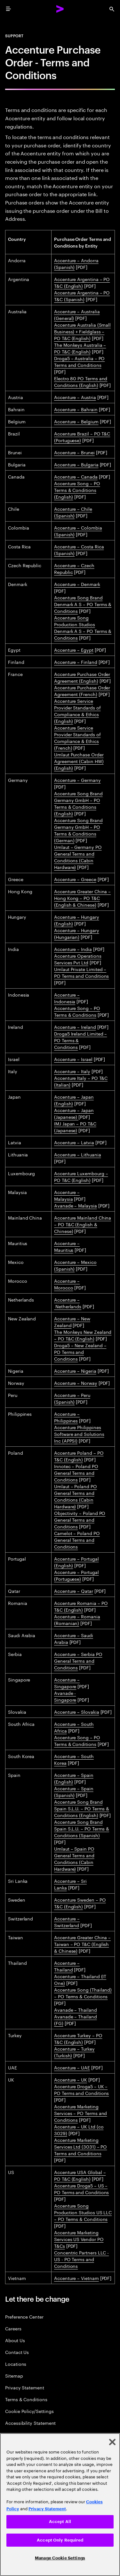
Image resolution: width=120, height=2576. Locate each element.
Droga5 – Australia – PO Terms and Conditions (79, 361)
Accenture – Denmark (77, 583)
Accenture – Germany (77, 779)
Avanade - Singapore (65, 1696)
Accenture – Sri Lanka (70, 1884)
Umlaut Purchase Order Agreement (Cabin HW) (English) (79, 761)
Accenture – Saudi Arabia (73, 1638)
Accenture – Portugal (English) (76, 1562)
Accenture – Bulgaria (76, 464)
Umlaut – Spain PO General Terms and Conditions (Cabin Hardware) (74, 1858)
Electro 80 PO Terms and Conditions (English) (80, 381)
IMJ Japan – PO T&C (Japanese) (75, 1126)
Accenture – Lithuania (77, 1154)
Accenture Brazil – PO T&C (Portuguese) (82, 436)
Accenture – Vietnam (76, 2277)
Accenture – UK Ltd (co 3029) (78, 2129)
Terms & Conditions (26, 2399)
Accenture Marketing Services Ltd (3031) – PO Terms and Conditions (80, 2146)
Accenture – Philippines (67, 1417)
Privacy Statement (24, 2387)
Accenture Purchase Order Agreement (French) (82, 690)
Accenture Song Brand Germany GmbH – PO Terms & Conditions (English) (78, 803)
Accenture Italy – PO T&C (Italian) (81, 1081)
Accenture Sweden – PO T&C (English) (80, 1903)
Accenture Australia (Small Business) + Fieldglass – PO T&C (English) (82, 331)
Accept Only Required (60, 2540)
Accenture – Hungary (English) (76, 920)
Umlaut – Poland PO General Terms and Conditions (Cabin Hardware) (75, 1496)
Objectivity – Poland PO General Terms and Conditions (79, 1519)
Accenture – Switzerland (67, 1921)
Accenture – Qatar (73, 1590)
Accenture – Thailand (67, 1966)
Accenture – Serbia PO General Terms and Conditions (78, 1660)
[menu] (8, 9)
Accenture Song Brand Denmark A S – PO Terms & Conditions (82, 604)
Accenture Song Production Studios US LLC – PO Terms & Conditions (83, 2212)
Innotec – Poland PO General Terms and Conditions (76, 1472)
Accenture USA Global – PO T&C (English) (80, 2175)
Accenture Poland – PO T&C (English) (79, 1456)
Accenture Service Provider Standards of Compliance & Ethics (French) (77, 737)
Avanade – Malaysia (75, 1205)
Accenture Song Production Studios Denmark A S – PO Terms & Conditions (82, 627)
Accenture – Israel (73, 1058)
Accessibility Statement (30, 2422)
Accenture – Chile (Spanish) (73, 512)
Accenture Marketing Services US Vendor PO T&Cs (79, 2239)
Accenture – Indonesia (67, 998)
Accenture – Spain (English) (73, 1778)
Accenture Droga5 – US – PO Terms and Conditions (81, 2188)
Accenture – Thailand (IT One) (80, 1979)
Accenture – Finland (75, 661)
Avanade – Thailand (75, 2009)
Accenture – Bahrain (76, 408)
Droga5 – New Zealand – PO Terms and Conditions (80, 1351)
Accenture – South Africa (74, 1727)
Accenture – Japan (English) (74, 1100)
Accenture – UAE (72, 2067)
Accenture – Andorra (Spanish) (76, 263)
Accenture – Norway (75, 1382)
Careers (13, 2328)
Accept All (60, 2522)
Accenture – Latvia (74, 1142)
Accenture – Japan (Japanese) (74, 1113)
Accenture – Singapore (67, 1682)
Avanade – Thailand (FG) (75, 2019)
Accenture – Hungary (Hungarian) (76, 933)
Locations (15, 2363)
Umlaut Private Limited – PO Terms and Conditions (81, 972)
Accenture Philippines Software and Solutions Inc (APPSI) (79, 1433)
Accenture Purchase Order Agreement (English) (82, 677)
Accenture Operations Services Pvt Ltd (77, 959)
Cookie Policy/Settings (29, 2411)
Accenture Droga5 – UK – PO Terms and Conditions (81, 2089)
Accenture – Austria (75, 396)
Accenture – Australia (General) (77, 314)
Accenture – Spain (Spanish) (73, 1791)
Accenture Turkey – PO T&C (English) (78, 2038)
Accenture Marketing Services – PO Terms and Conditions (80, 2113)
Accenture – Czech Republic (74, 568)
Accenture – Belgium (76, 421)
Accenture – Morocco (67, 1284)
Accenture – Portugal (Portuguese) (76, 1575)
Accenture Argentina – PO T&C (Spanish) (82, 295)
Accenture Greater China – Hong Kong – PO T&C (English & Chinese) (82, 897)
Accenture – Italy (72, 1070)
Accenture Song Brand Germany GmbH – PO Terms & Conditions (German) (78, 829)
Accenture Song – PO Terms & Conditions (77, 1011)
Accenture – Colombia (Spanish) (78, 531)
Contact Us (17, 2352)
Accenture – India (73, 948)
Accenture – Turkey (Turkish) (74, 2052)
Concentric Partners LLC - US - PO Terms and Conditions (81, 2259)
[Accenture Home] (60, 9)
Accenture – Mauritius (67, 1246)
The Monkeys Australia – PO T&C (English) (80, 348)
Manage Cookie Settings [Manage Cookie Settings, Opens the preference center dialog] (60, 2558)
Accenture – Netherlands (67, 1303)
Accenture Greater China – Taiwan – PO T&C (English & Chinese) (82, 1944)
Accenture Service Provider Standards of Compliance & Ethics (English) (77, 710)
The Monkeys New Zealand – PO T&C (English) (82, 1335)
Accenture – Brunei (74, 452)
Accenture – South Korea (74, 1759)
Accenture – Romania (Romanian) (77, 1619)
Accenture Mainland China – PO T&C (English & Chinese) (82, 1224)
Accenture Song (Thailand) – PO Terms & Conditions (83, 1993)
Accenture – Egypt (73, 649)
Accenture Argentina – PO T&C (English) (82, 282)
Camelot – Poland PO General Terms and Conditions (77, 1539)
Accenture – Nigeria (75, 1370)
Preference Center (24, 2316)
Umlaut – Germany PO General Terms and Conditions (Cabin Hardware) (78, 856)
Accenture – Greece (75, 878)
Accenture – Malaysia (67, 1195)
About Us (15, 2340)
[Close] (112, 2442)
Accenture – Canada (76, 476)
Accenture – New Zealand (72, 1321)
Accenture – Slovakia (76, 1711)
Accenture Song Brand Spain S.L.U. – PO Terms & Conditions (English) (81, 1808)
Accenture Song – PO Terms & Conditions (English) (77, 489)
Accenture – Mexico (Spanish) (75, 1265)
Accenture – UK (70, 2079)
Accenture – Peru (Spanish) (72, 1398)
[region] (60, 2504)
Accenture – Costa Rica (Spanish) (79, 549)
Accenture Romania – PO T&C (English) (81, 1606)
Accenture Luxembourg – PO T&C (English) (81, 1176)
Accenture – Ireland (75, 1026)
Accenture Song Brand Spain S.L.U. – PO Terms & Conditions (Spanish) (81, 1828)
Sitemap (14, 2375)
